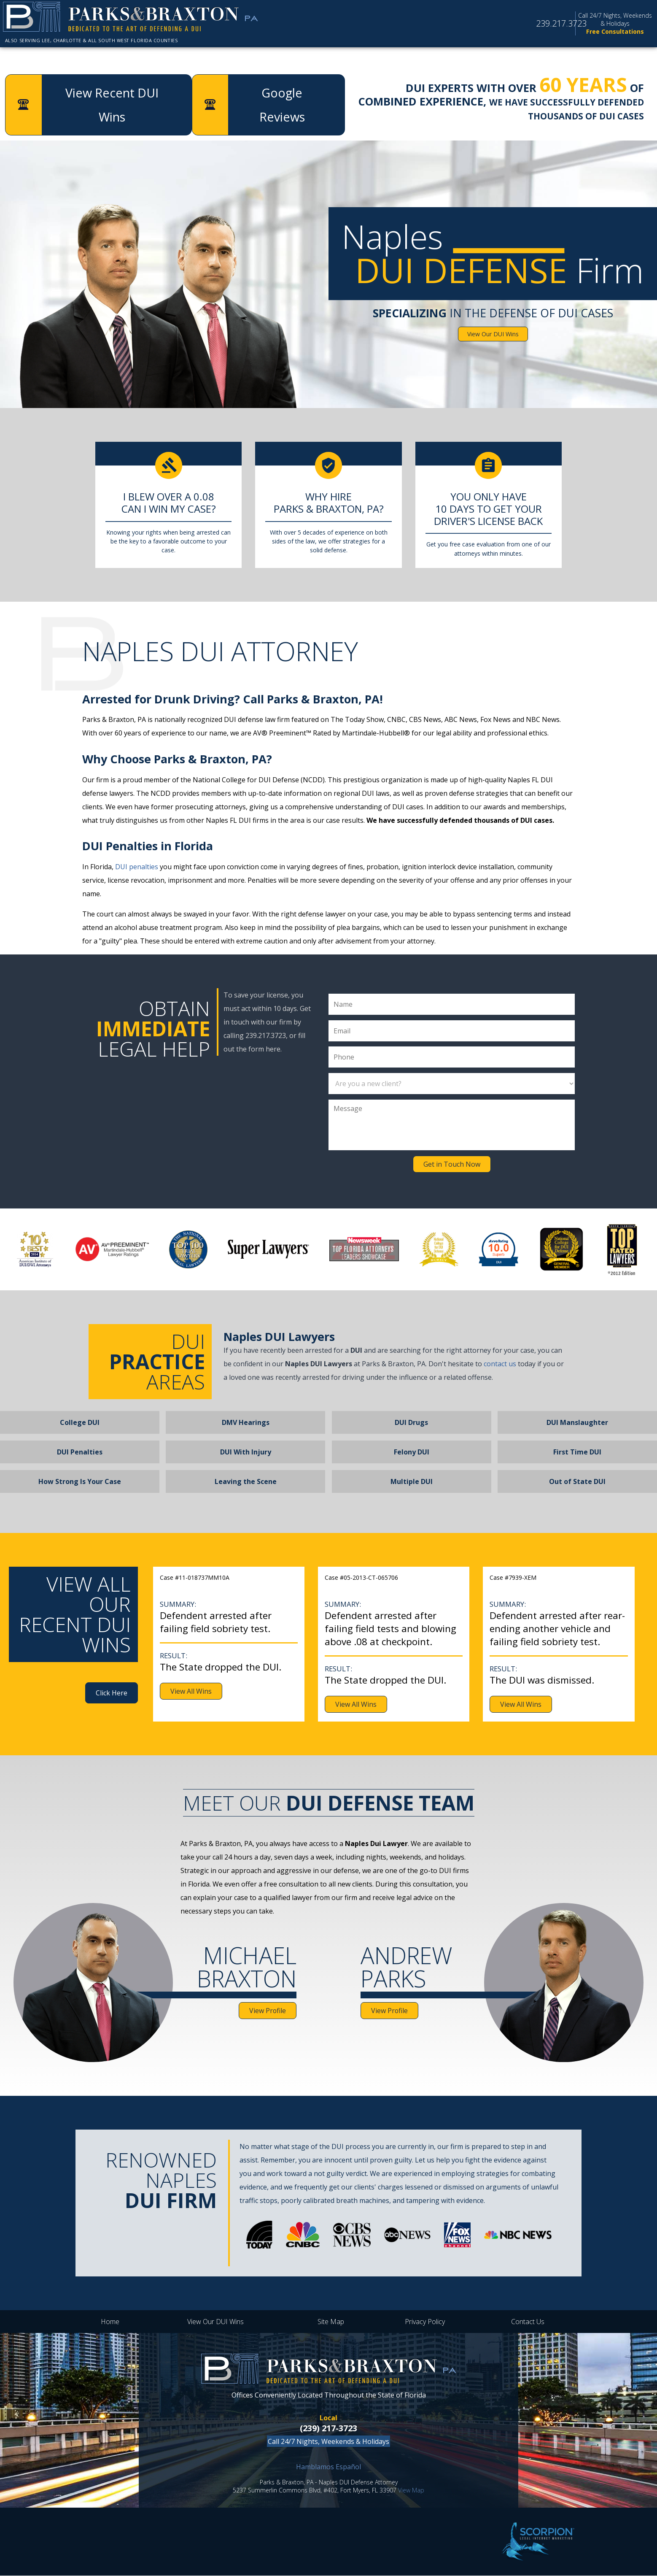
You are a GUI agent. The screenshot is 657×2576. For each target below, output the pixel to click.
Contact (616, 59)
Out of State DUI (577, 1482)
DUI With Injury (245, 1452)
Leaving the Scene (246, 1482)
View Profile (267, 2011)
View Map (411, 2491)
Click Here (111, 1693)
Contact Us (527, 2322)
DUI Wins (409, 59)
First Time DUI (577, 1452)
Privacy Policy (425, 2322)
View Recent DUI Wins (112, 104)
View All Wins (191, 1691)
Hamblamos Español (328, 2467)
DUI (345, 59)
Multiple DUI (411, 1482)
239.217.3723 (539, 26)
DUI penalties (136, 867)
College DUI (80, 1422)
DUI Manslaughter (577, 1422)
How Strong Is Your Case (79, 1482)
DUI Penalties (79, 1452)
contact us (500, 1364)
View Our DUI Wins (493, 334)
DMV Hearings (245, 1422)
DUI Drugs (411, 1422)
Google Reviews (515, 59)
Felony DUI (411, 1452)
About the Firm (128, 59)
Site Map (331, 2322)
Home (35, 59)
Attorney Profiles (255, 59)
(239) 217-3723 (328, 2429)
